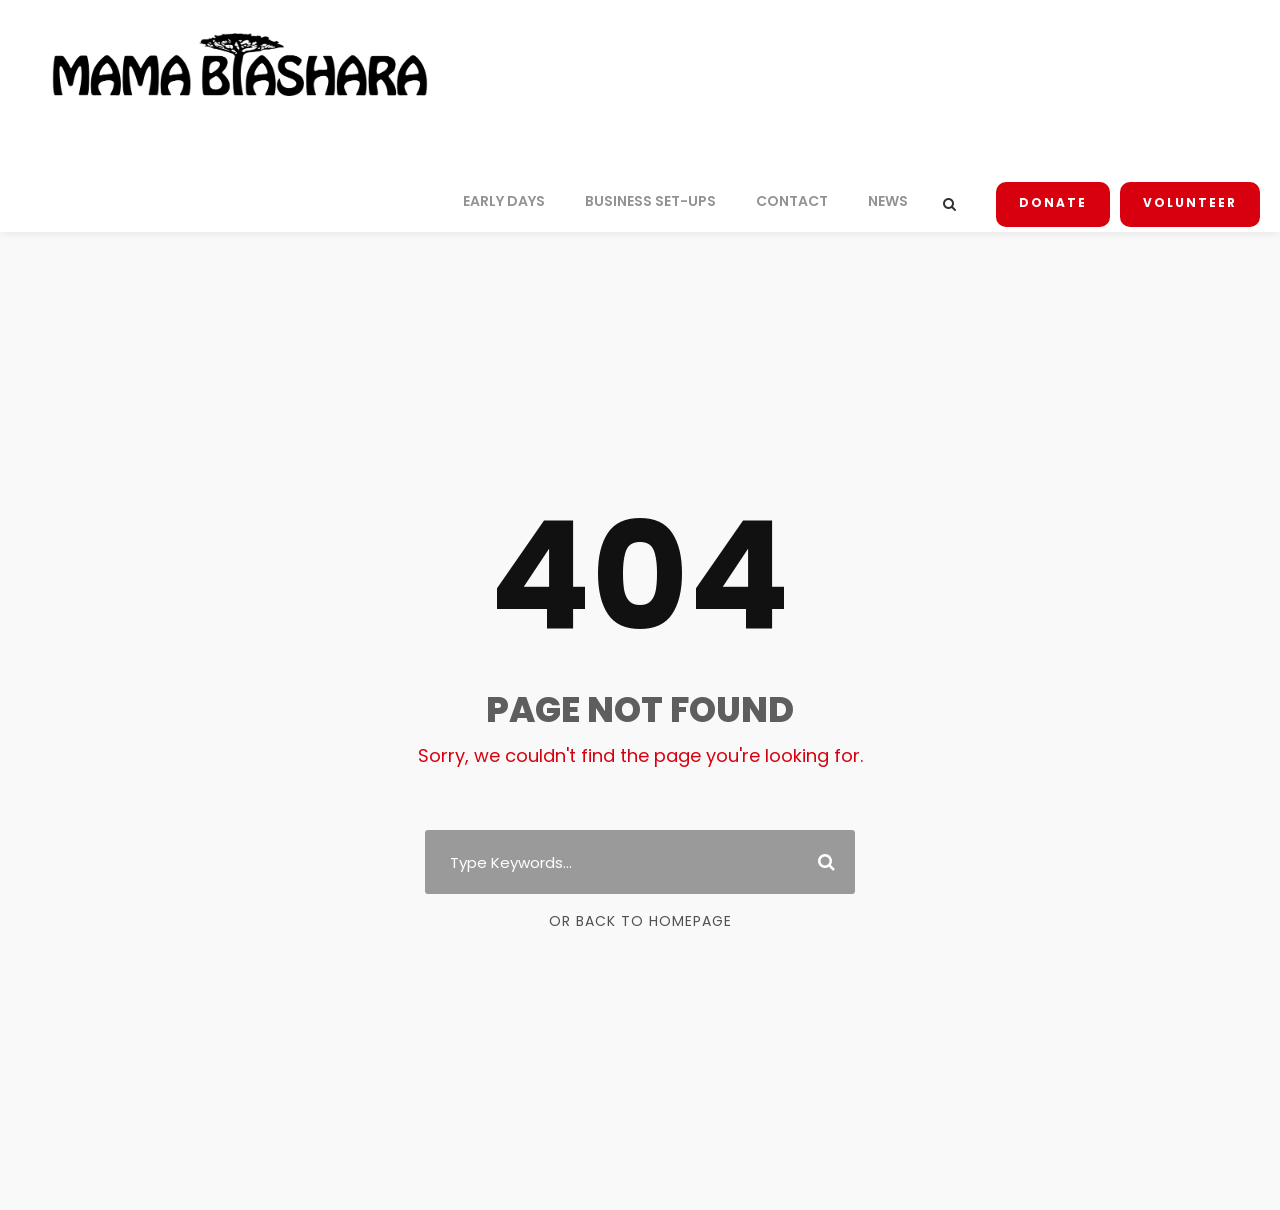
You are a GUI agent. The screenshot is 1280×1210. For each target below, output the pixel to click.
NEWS (895, 201)
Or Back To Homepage (640, 921)
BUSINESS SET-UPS (658, 201)
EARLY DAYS (507, 201)
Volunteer (1191, 203)
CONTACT (800, 201)
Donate (1058, 203)
